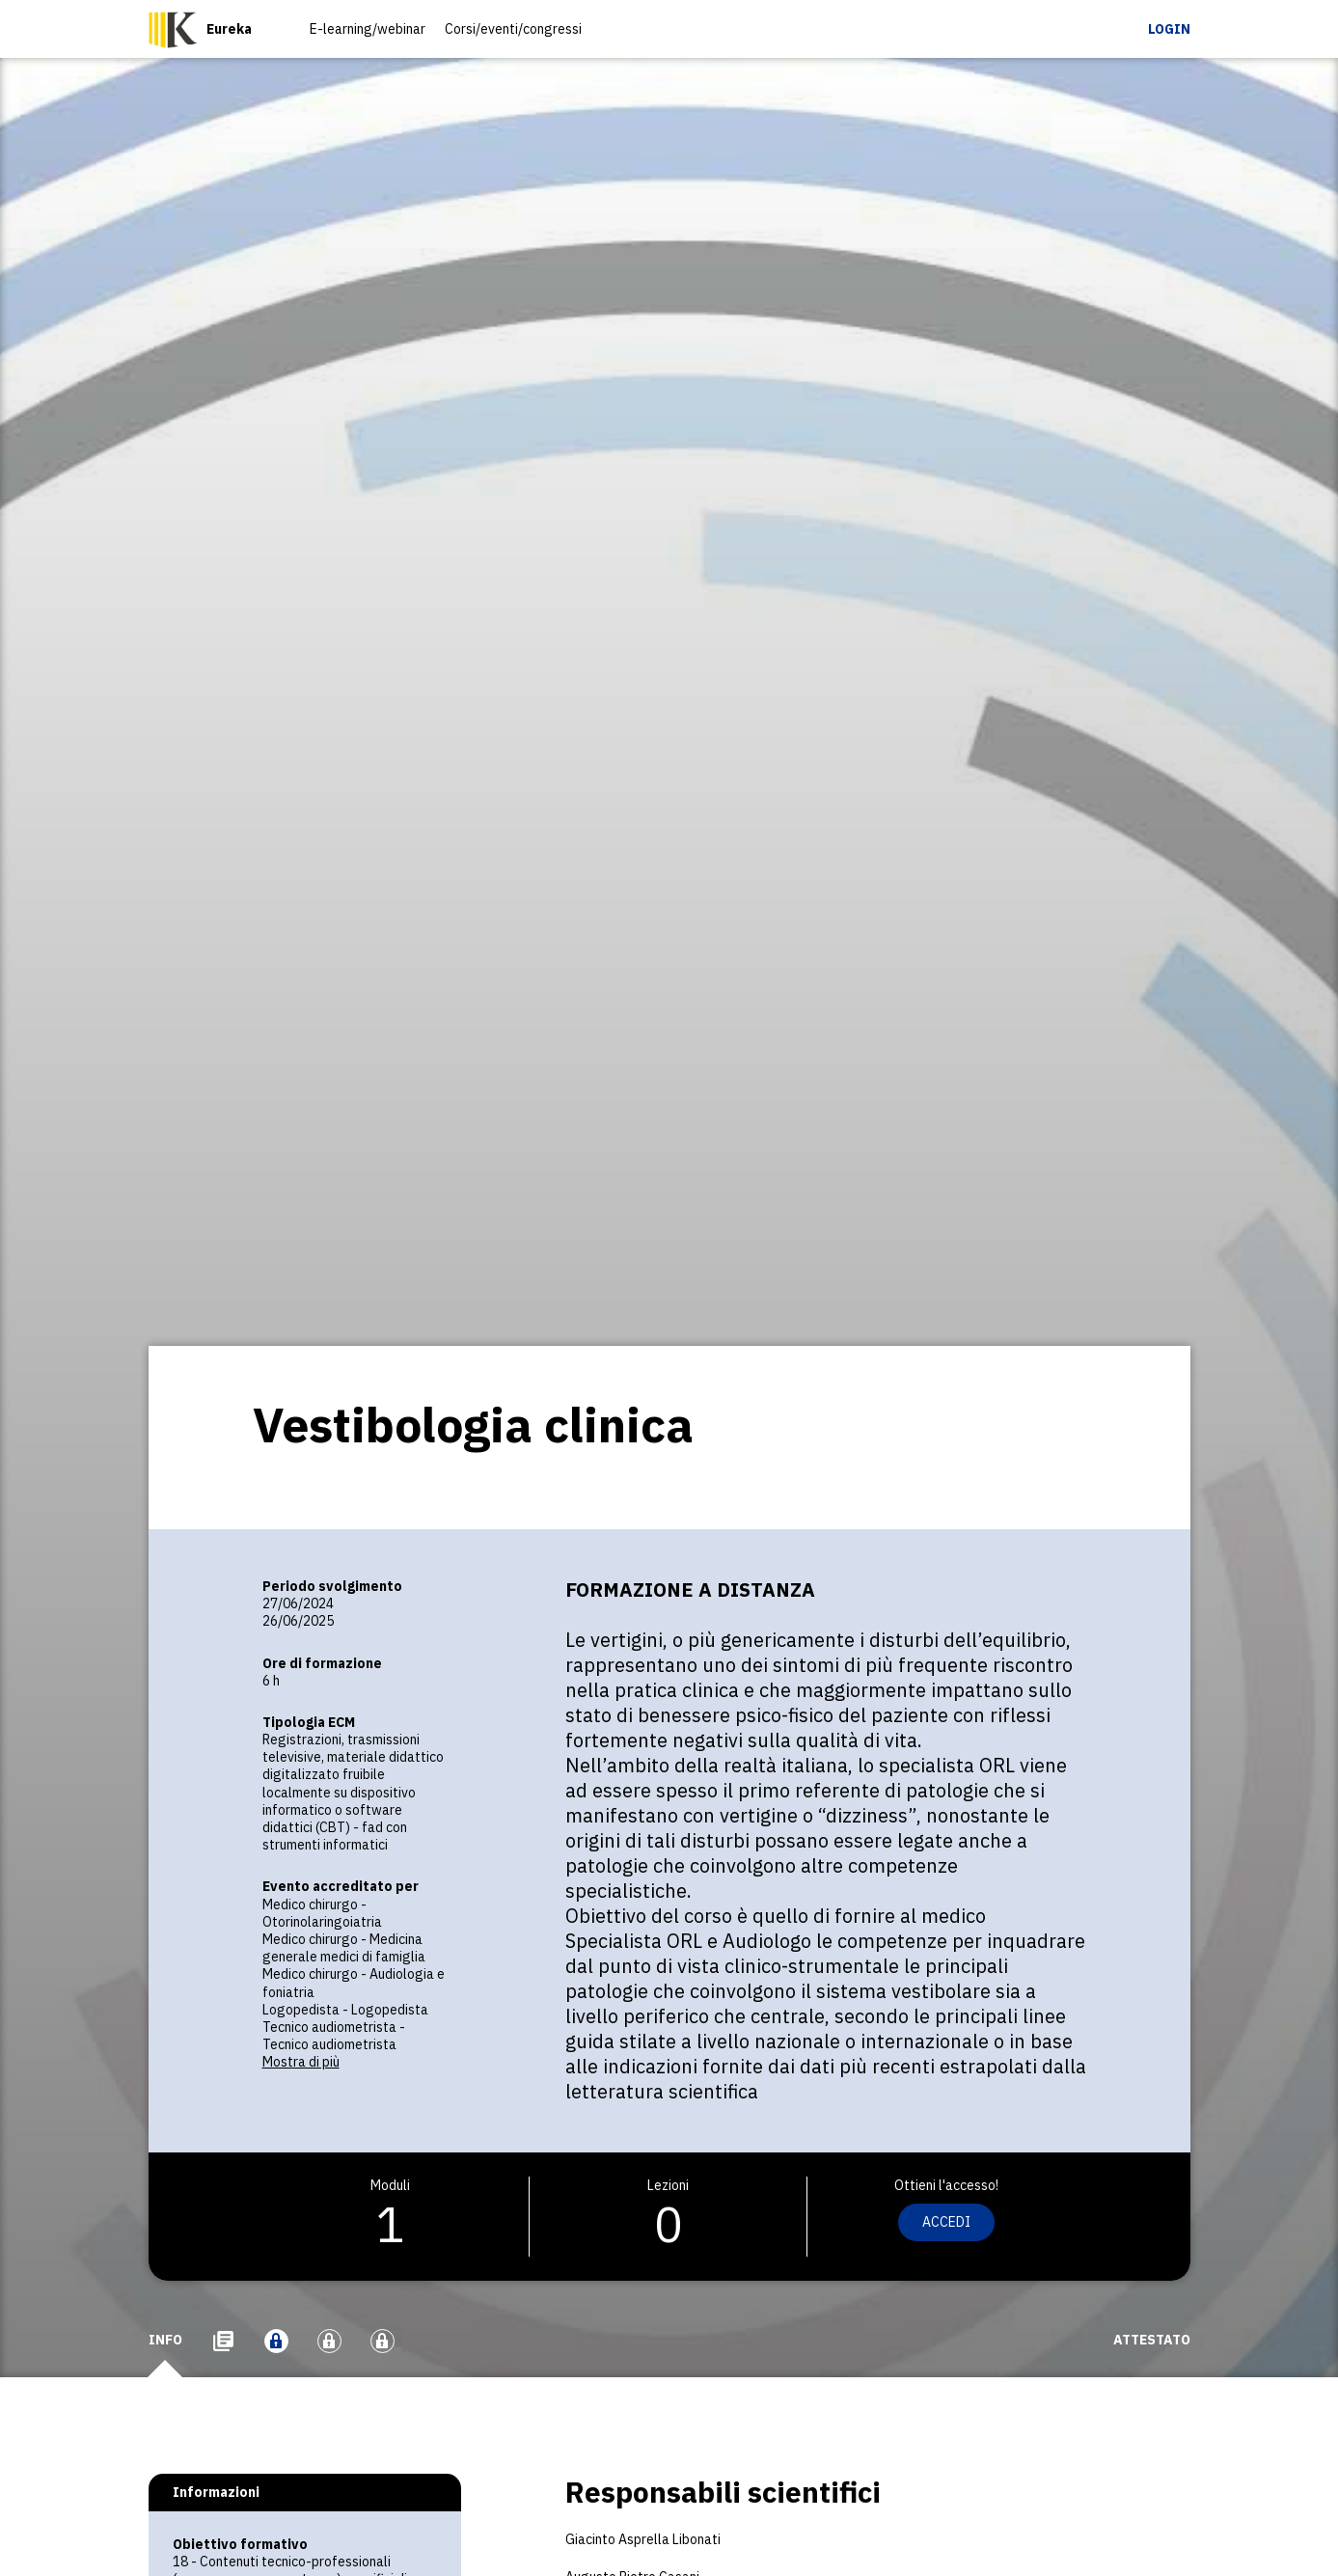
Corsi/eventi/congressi (513, 29)
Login (1169, 29)
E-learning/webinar (367, 29)
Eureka (229, 29)
